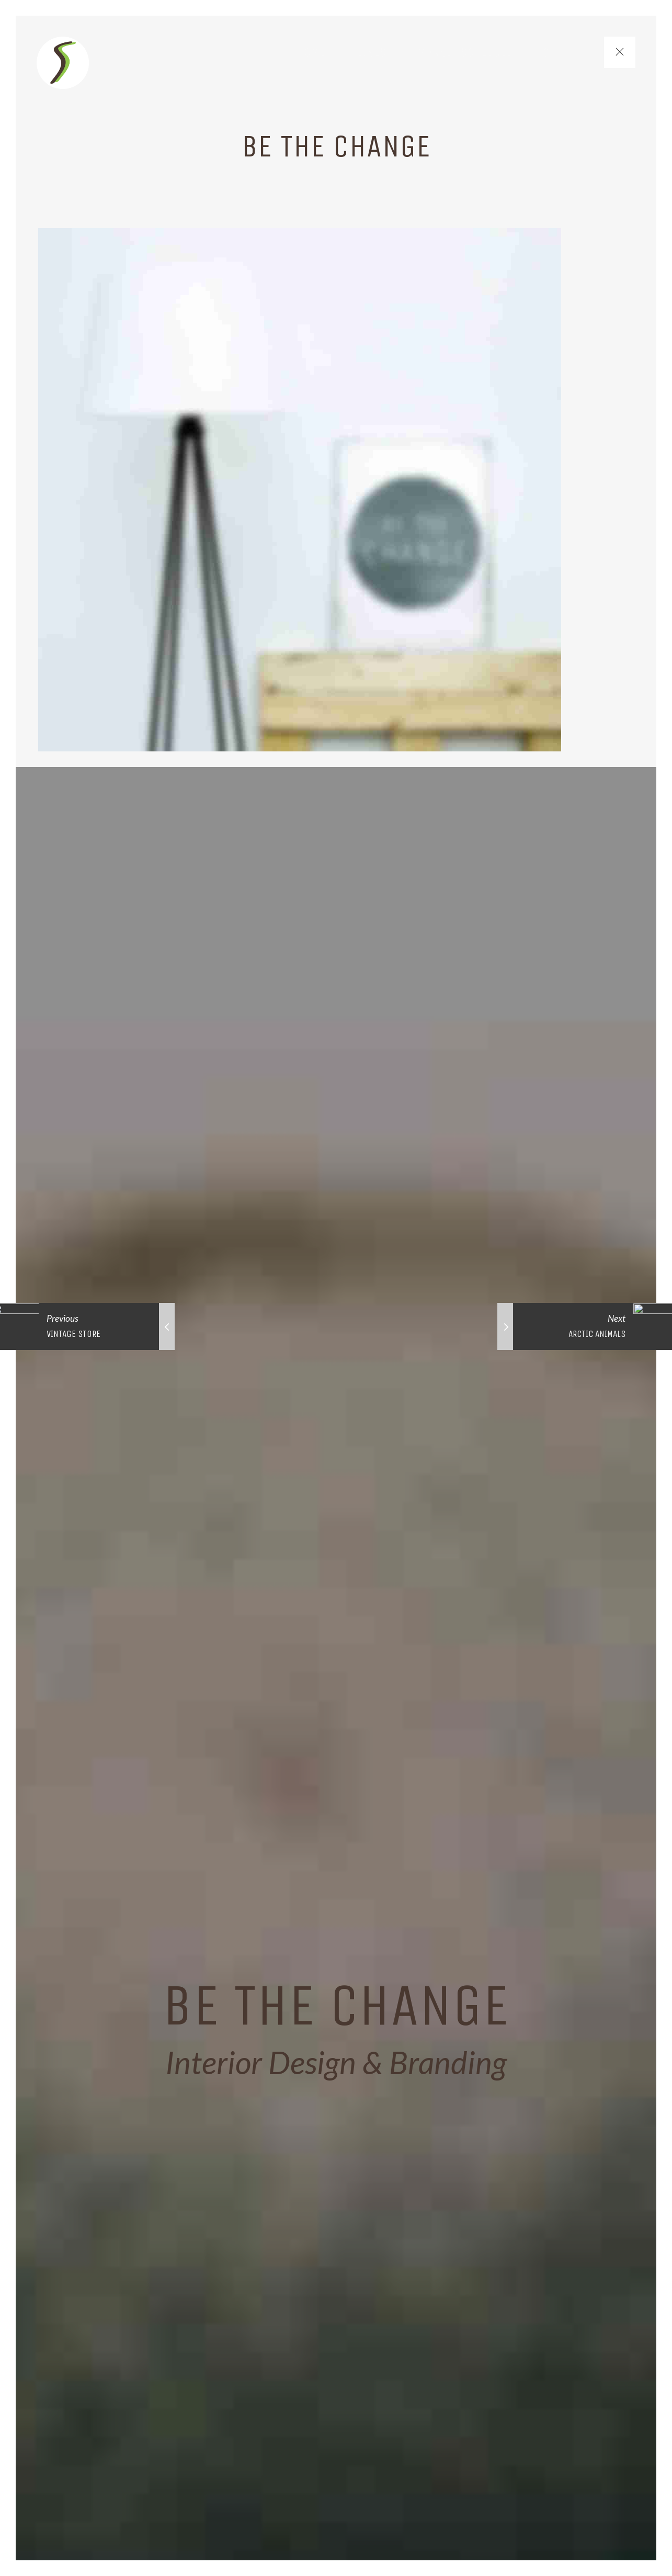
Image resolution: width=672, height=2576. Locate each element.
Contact (565, 52)
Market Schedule (464, 52)
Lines (371, 52)
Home (311, 52)
